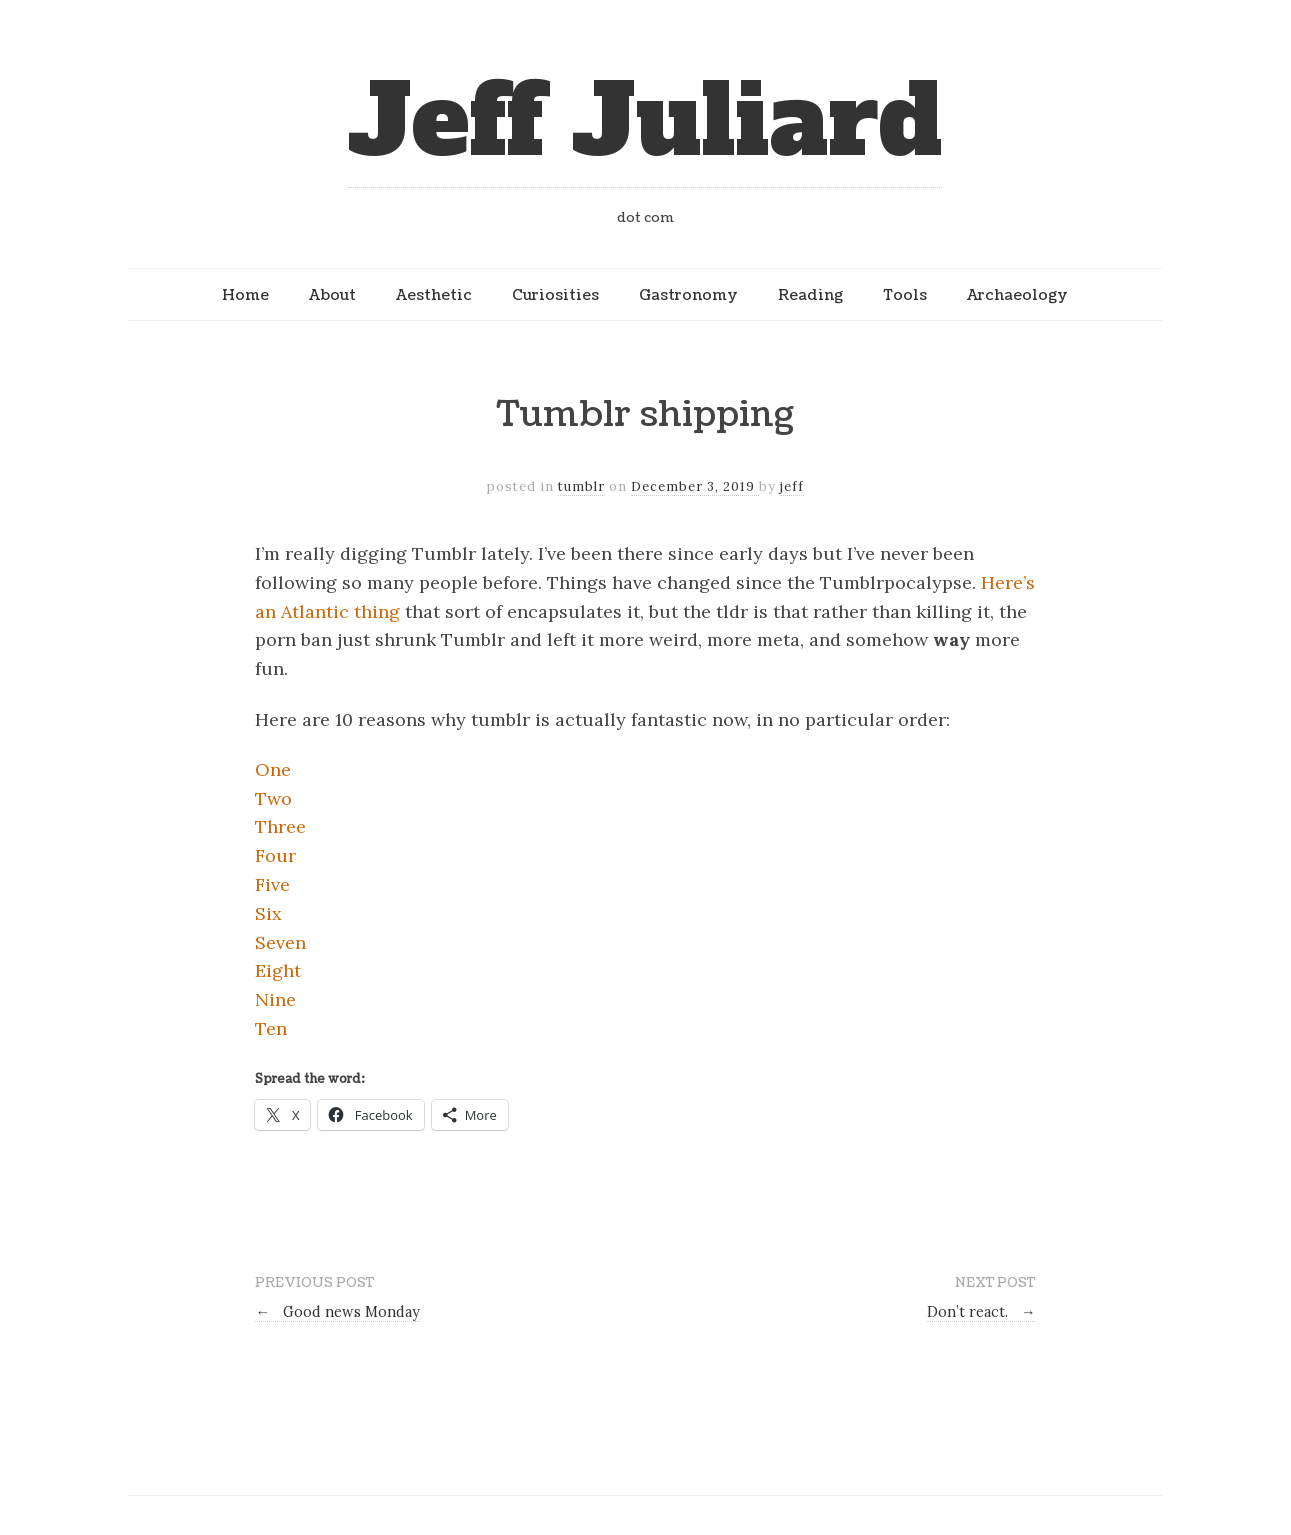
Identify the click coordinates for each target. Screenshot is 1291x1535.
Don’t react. (981, 1312)
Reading (810, 295)
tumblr (581, 486)
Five (272, 884)
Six (268, 913)
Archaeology (1017, 295)
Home (245, 295)
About (332, 295)
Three (280, 826)
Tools (905, 295)
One (273, 769)
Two (273, 798)
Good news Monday (337, 1312)
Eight (278, 970)
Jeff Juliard (645, 121)
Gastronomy (688, 295)
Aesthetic (434, 295)
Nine (275, 999)
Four (275, 855)
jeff (792, 486)
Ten (271, 1028)
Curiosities (555, 295)
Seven (280, 942)
